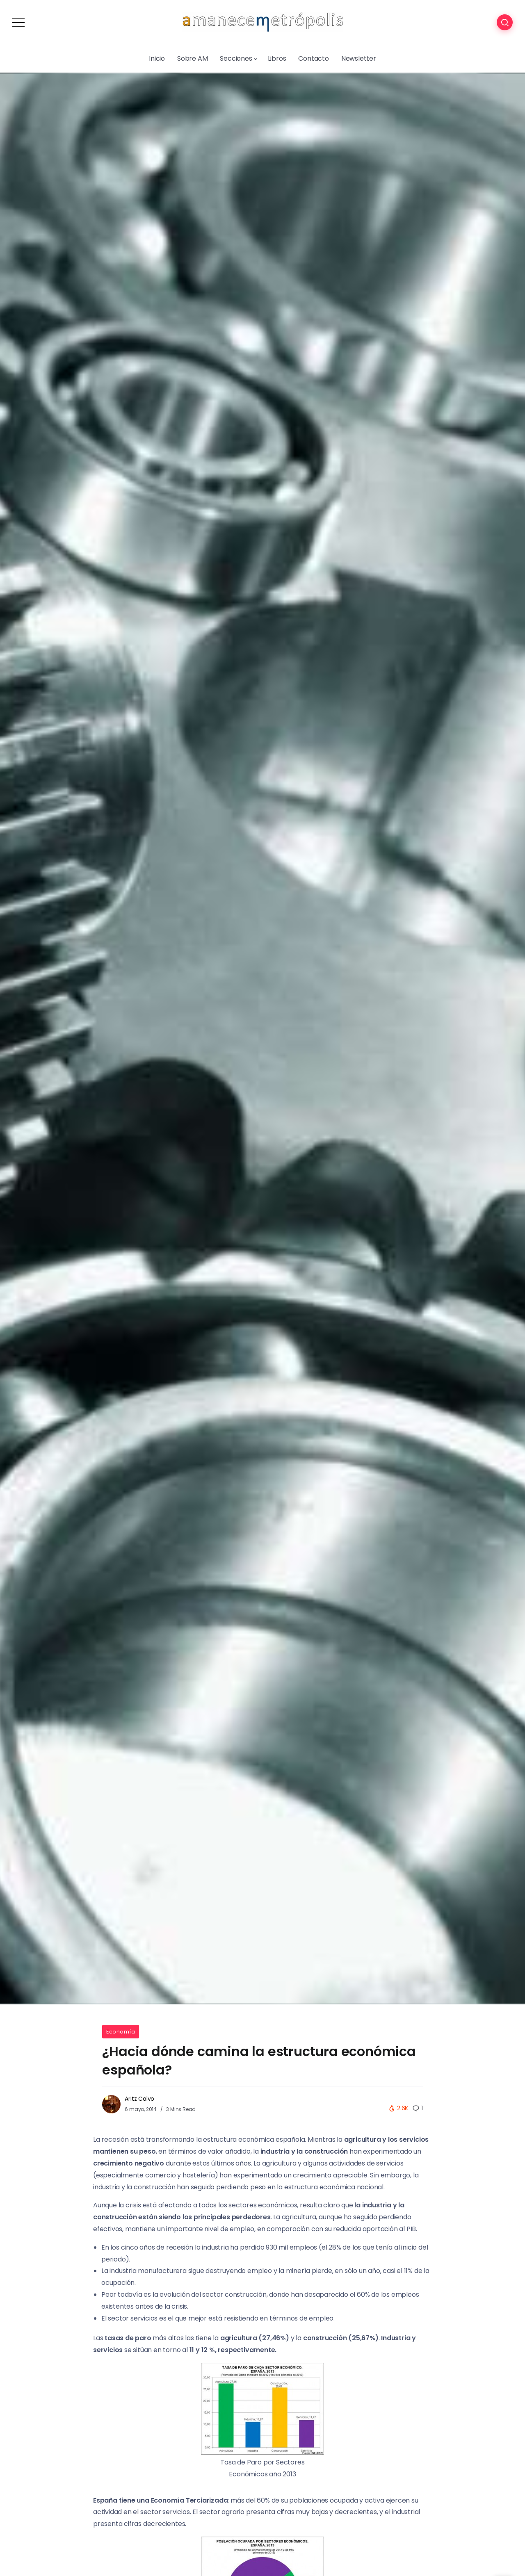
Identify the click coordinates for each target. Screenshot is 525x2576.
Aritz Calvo (139, 2099)
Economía (120, 2031)
